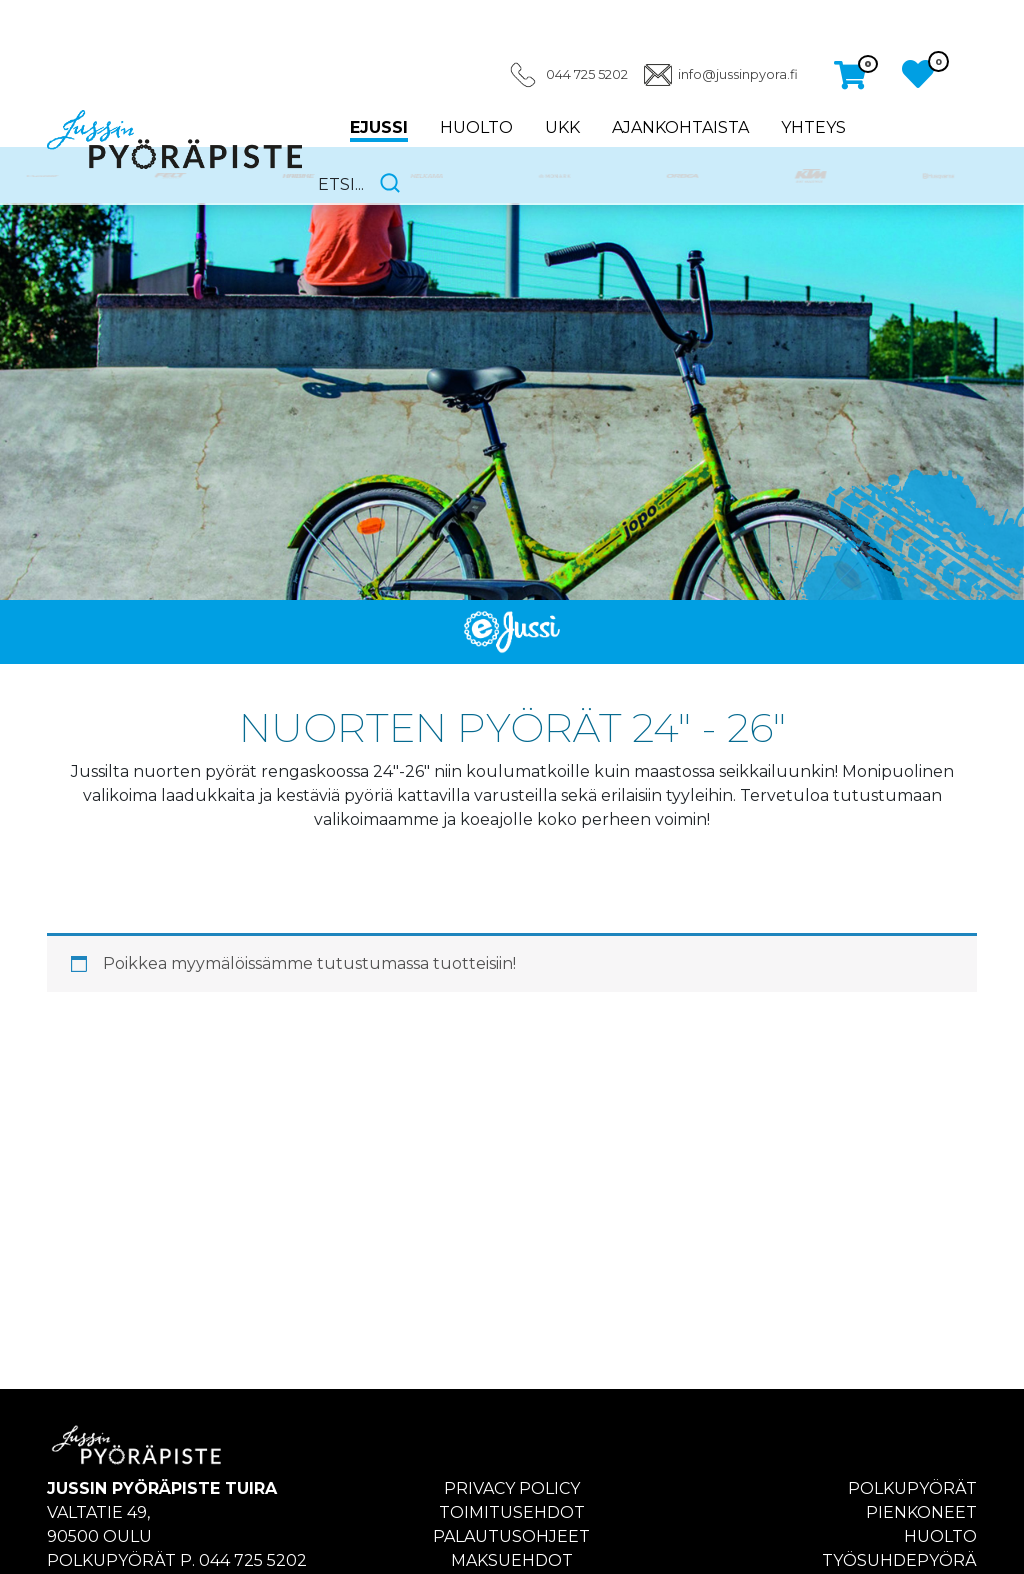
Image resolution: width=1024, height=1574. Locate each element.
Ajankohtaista (680, 127)
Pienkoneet (921, 1512)
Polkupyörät (912, 1488)
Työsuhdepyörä (899, 1560)
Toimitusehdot (512, 1512)
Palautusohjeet (511, 1536)
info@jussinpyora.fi (738, 74)
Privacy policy (512, 1488)
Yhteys (813, 127)
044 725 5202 (587, 74)
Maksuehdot (512, 1560)
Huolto (476, 127)
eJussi (379, 127)
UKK (562, 127)
